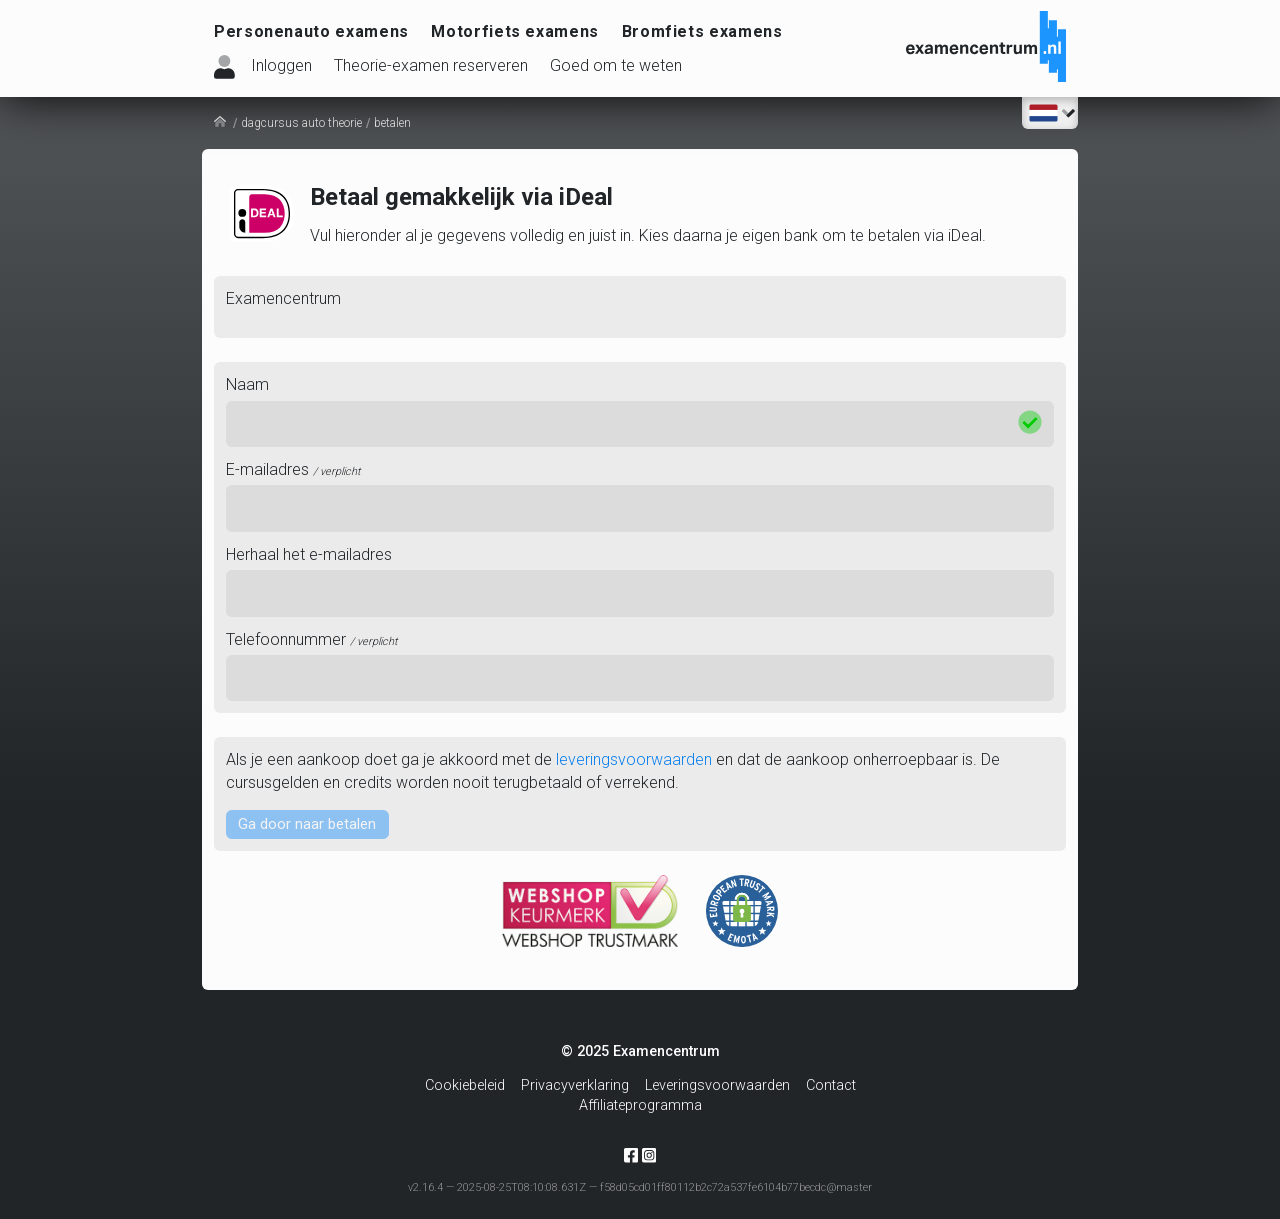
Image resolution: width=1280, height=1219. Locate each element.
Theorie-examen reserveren (431, 65)
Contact (831, 1085)
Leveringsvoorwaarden (717, 1085)
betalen (392, 123)
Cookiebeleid (465, 1085)
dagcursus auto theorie (301, 123)
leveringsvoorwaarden (634, 759)
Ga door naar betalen (310, 824)
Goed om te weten (616, 65)
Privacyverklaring (575, 1085)
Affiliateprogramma (640, 1105)
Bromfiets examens (702, 31)
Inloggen (281, 65)
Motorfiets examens (515, 31)
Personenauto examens (311, 31)
